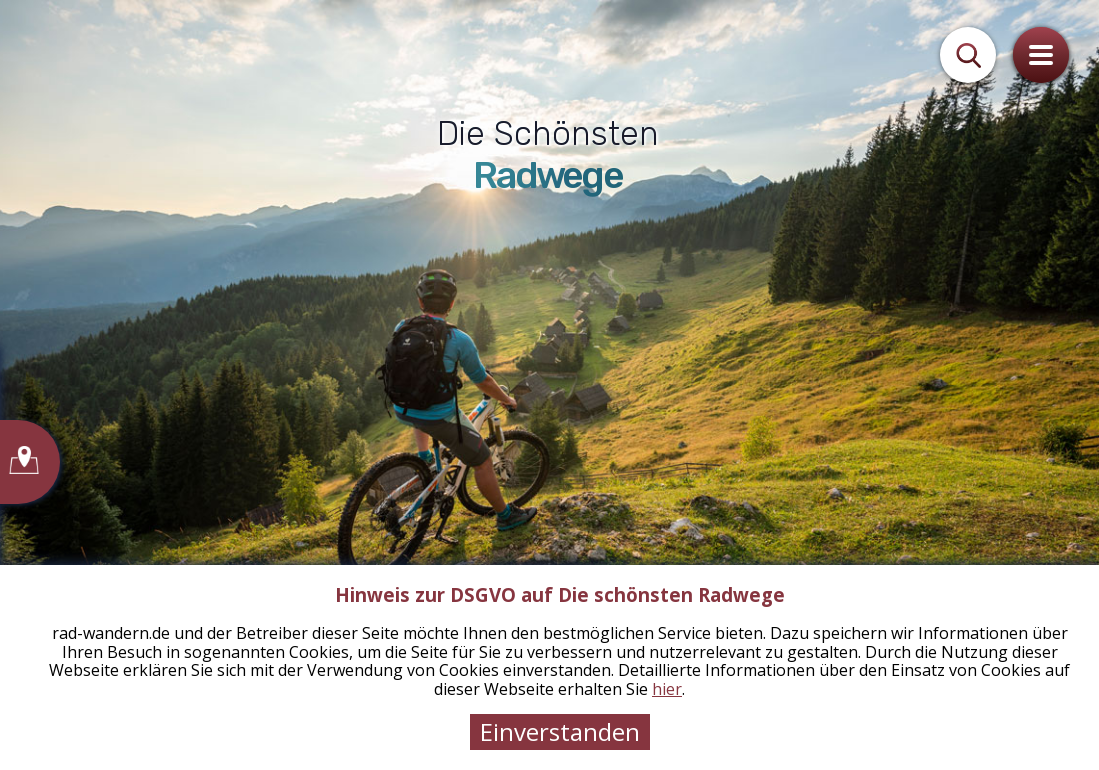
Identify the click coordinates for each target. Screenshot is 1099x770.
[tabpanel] (549, 385)
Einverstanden (560, 731)
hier (667, 689)
